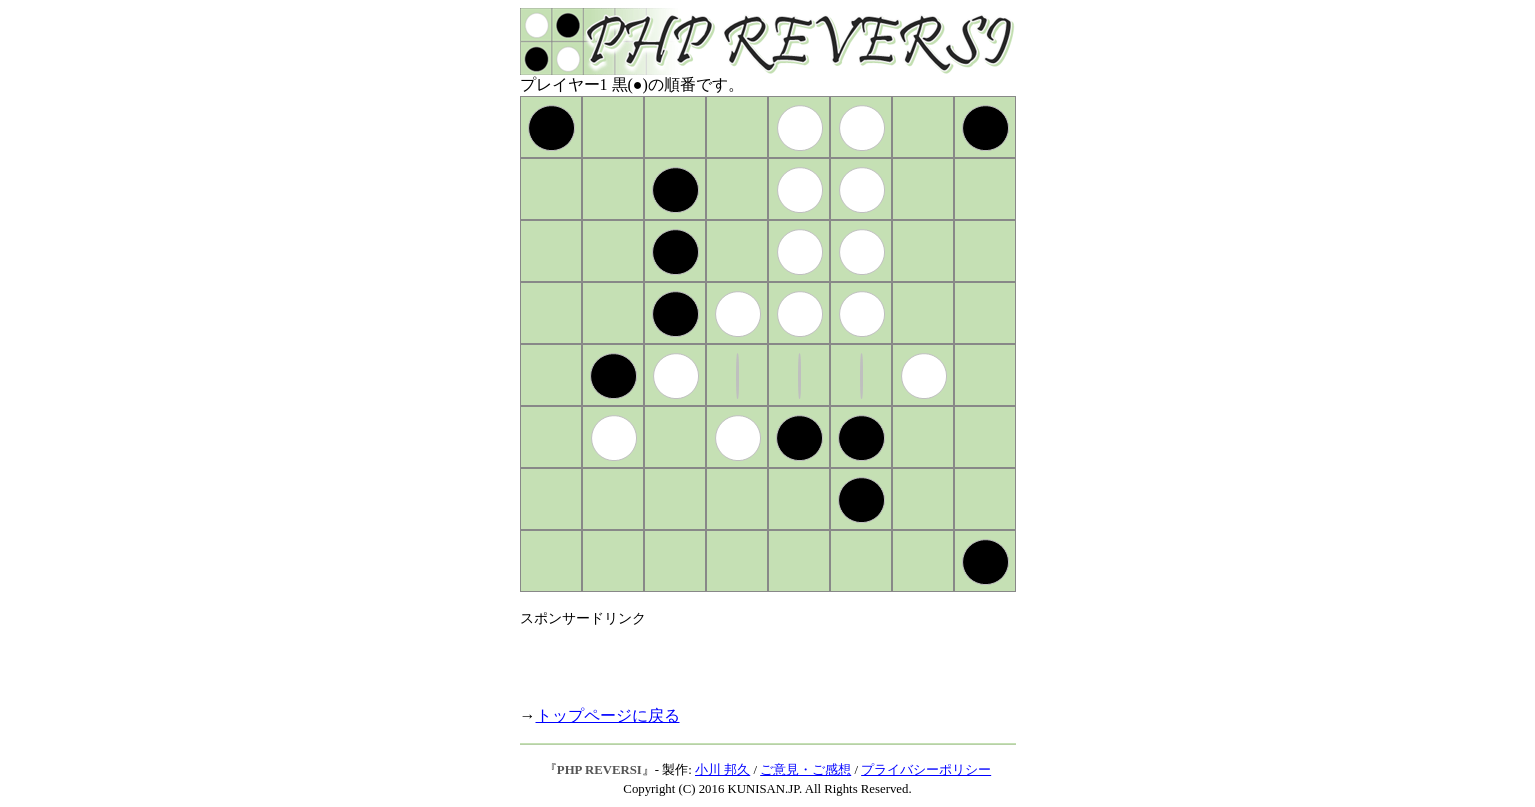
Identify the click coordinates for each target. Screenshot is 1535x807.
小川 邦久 (722, 770)
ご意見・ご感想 (805, 770)
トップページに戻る (608, 715)
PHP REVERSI (599, 770)
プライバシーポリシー (926, 770)
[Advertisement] (754, 658)
